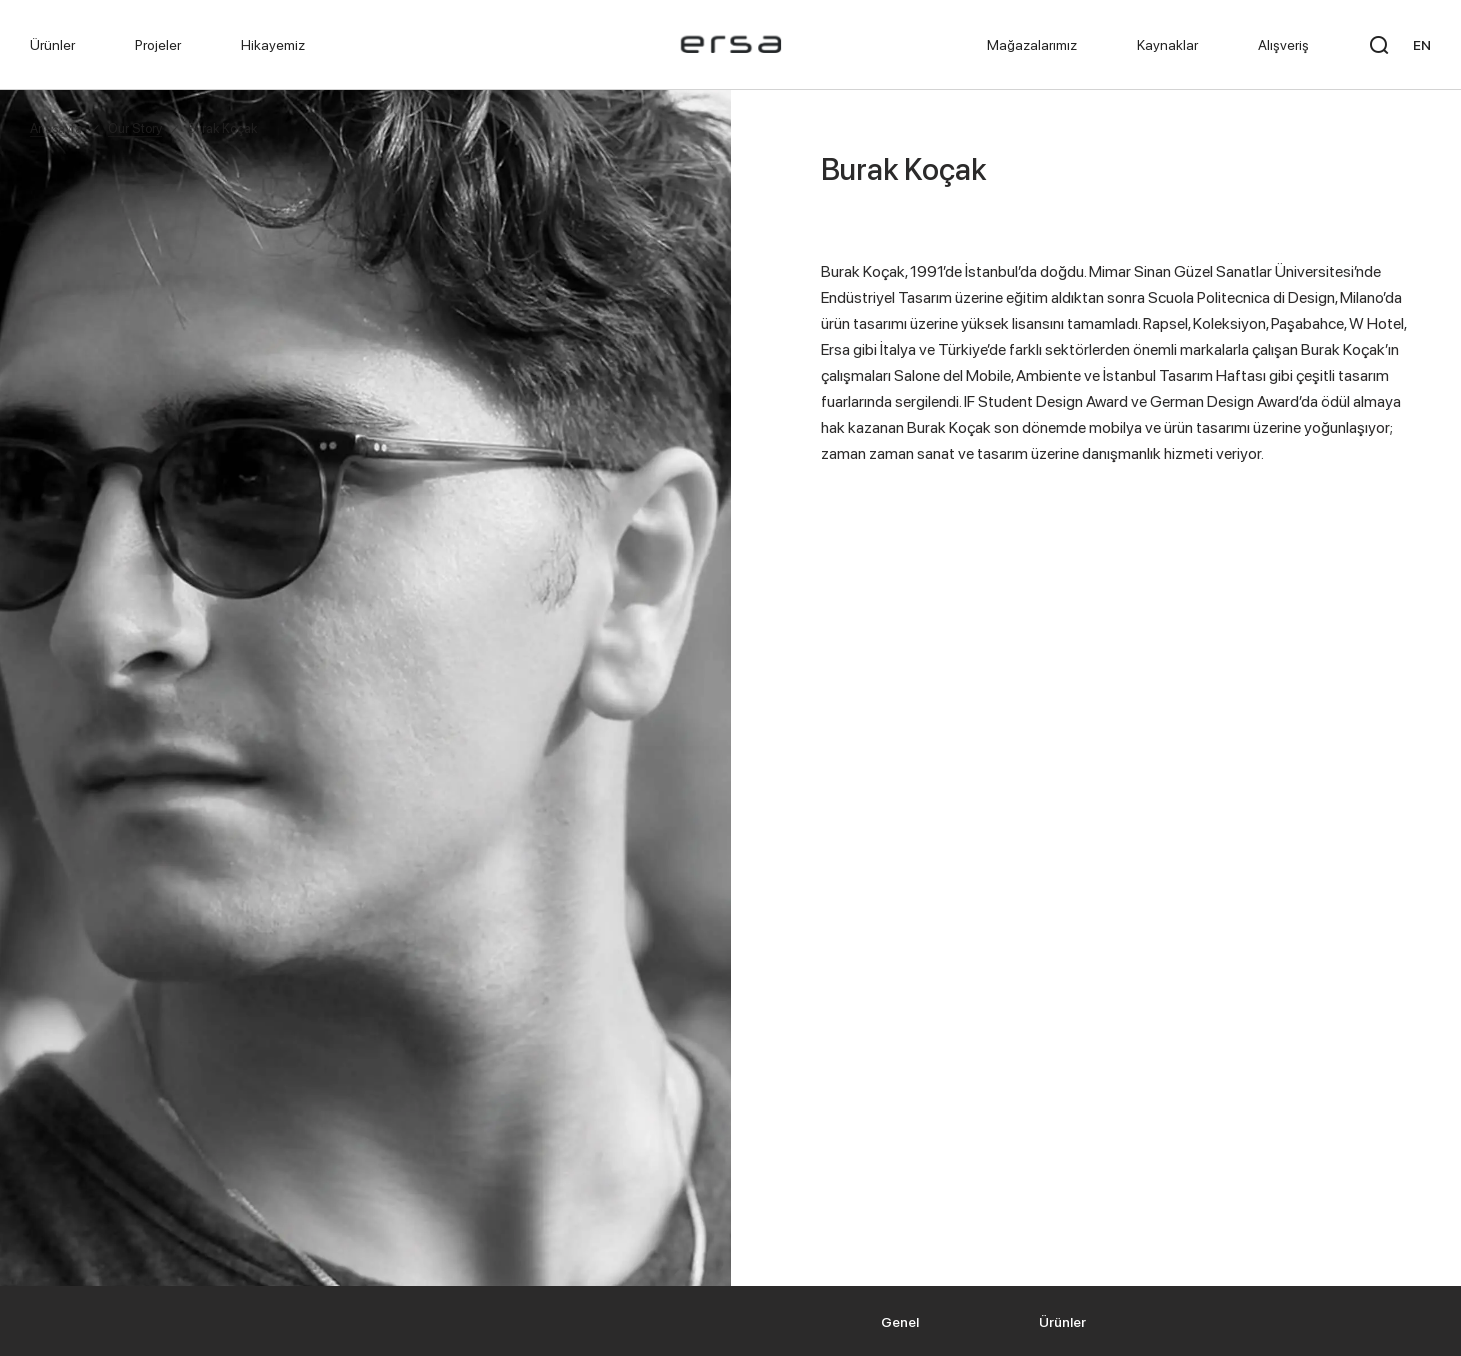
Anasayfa (56, 128)
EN (1422, 44)
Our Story (135, 128)
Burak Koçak (222, 128)
